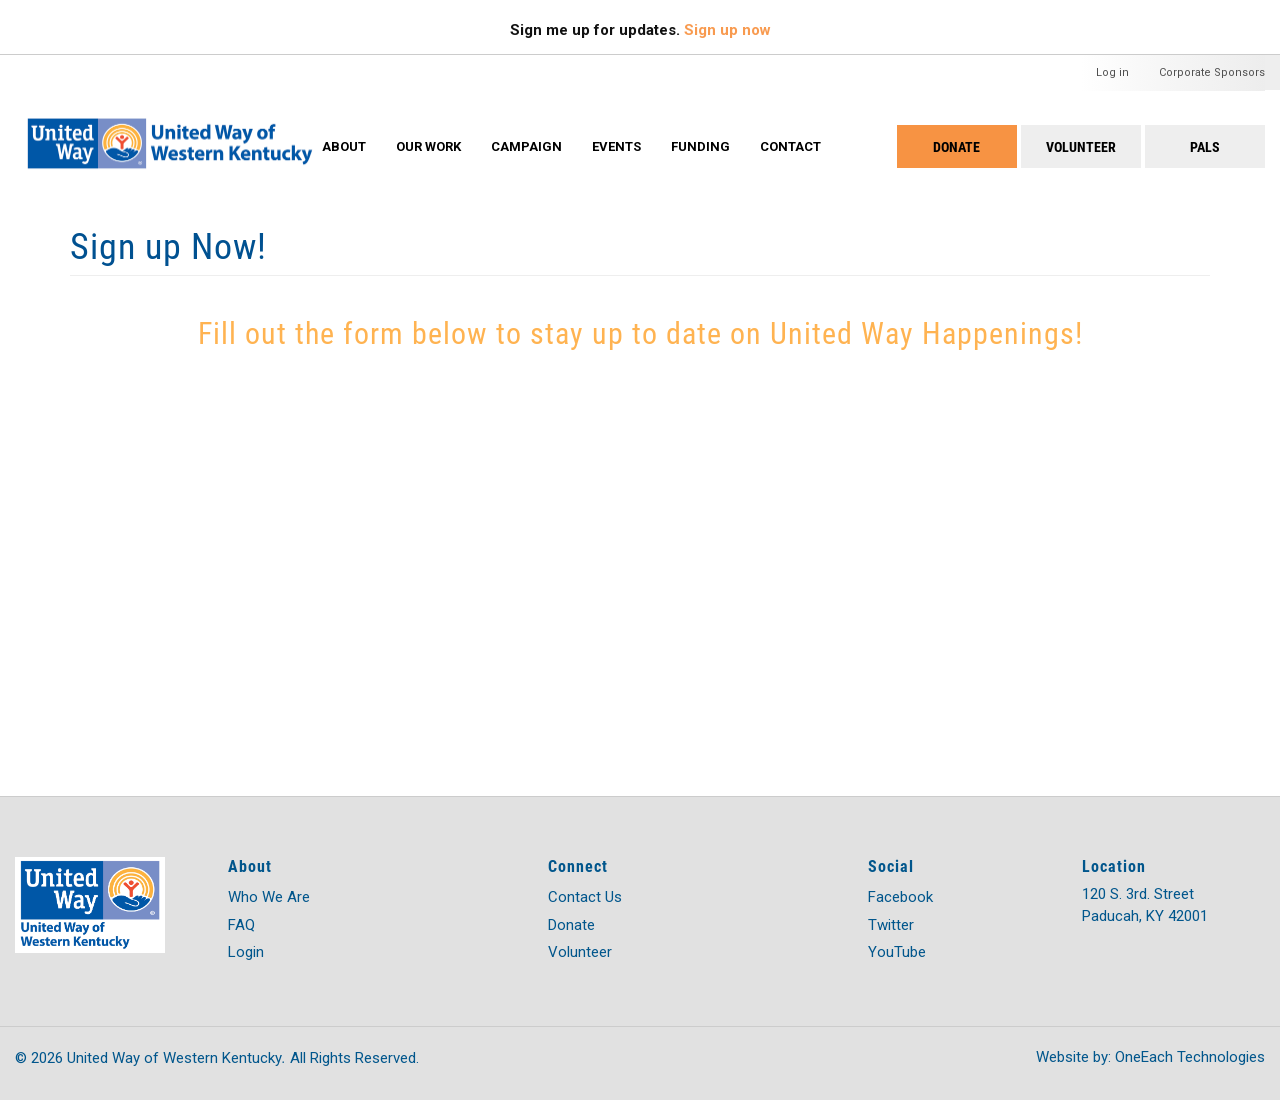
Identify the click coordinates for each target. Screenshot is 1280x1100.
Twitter (891, 925)
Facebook (900, 897)
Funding (700, 146)
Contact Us (585, 897)
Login (246, 952)
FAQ (241, 925)
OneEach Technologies (1190, 1057)
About (344, 146)
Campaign (526, 146)
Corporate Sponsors (1212, 72)
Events (616, 146)
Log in (1112, 72)
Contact (790, 146)
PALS (1205, 146)
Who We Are (269, 897)
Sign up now (727, 30)
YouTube (897, 952)
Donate (956, 146)
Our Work (428, 146)
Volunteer (1081, 146)
